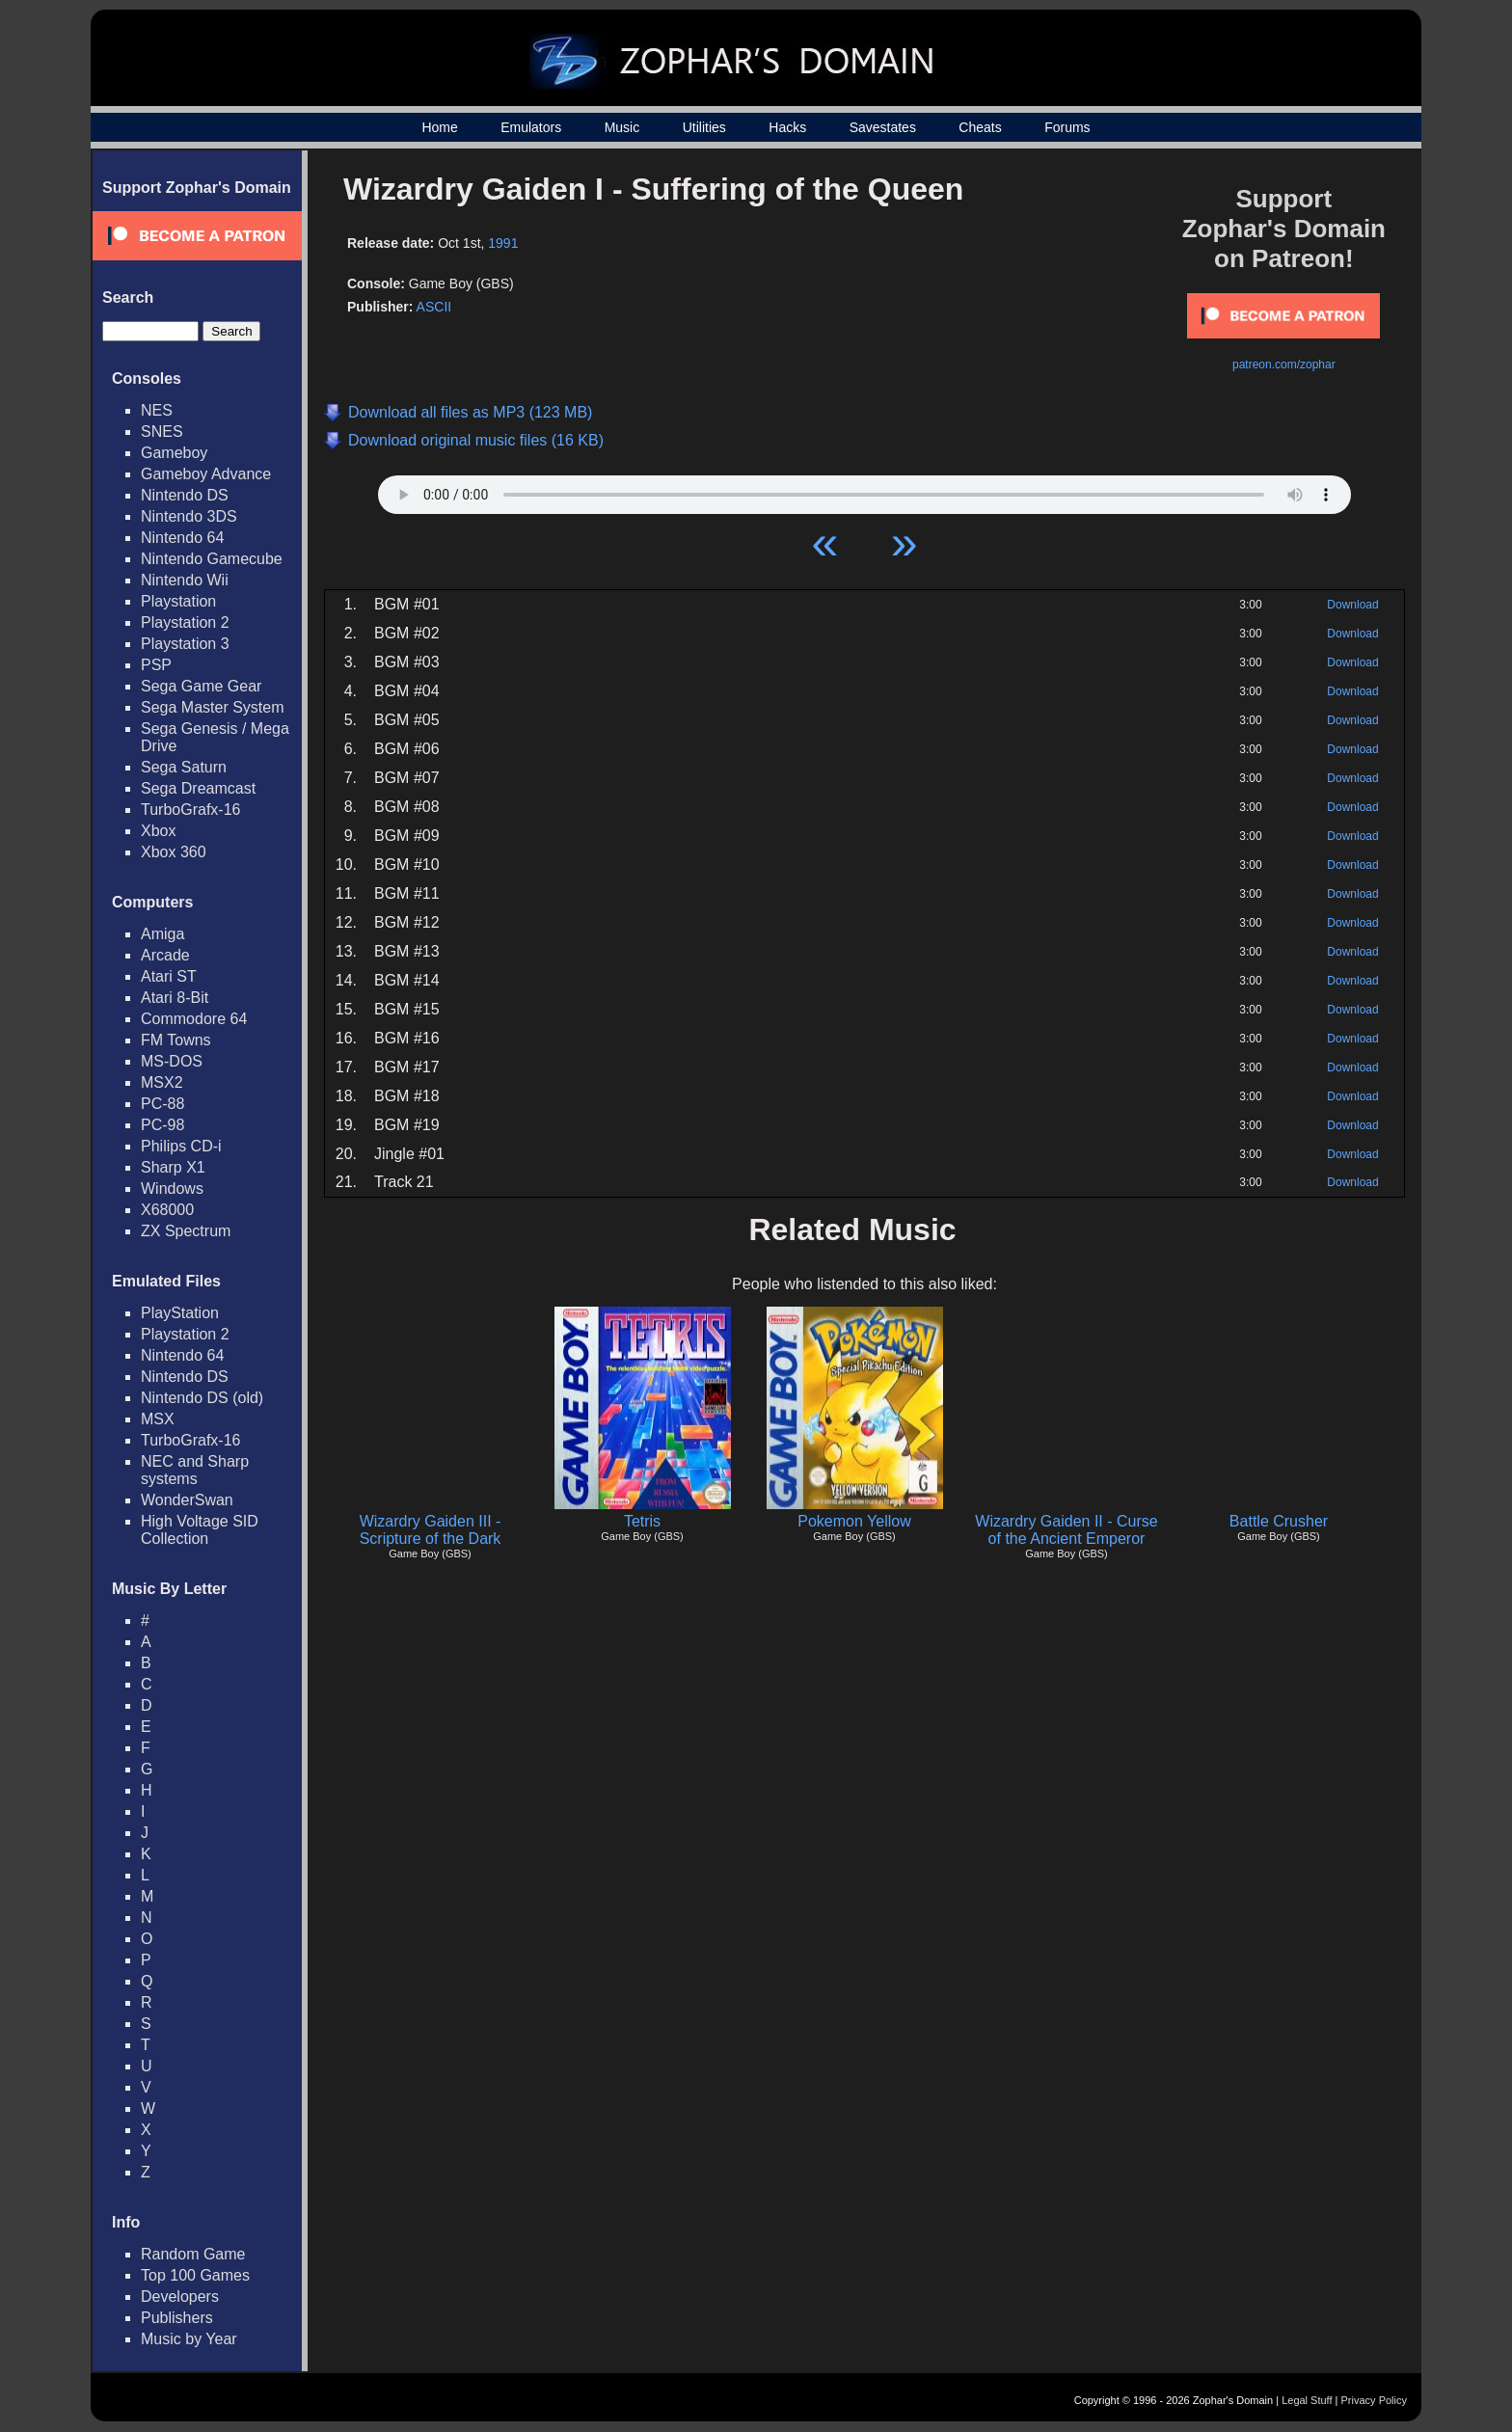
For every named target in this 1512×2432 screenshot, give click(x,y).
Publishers (177, 2318)
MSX (158, 1419)
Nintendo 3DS (189, 516)
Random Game (193, 2254)
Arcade (165, 955)
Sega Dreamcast (198, 788)
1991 (503, 243)
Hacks (787, 127)
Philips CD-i (181, 1146)
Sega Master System (212, 707)
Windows (172, 1188)
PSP (156, 665)
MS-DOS (171, 1061)
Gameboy (174, 453)
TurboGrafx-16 (190, 809)
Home (439, 127)
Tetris (642, 1521)
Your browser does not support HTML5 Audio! (864, 490)
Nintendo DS (185, 495)
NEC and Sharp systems (195, 1470)
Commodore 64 (194, 1019)
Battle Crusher (1278, 1521)
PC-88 (162, 1103)
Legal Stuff (1307, 2400)
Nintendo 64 (182, 537)
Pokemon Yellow (853, 1521)
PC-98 (162, 1125)
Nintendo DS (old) (202, 1398)
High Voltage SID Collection (199, 1530)
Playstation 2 (185, 622)
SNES (162, 431)
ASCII (434, 306)
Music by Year (189, 2339)
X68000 (167, 1210)
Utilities (704, 127)
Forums (1067, 127)
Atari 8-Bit (174, 997)
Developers (180, 2296)
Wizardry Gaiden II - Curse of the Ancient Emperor (1066, 1530)
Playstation (178, 601)
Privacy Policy (1374, 2400)
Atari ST (169, 976)
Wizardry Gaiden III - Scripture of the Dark (430, 1530)
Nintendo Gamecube (212, 559)
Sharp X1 (173, 1167)
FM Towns (176, 1040)
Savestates (883, 127)
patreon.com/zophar (1284, 364)
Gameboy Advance (206, 474)
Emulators (530, 127)
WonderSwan (187, 1500)
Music (622, 127)
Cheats (979, 127)
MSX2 (162, 1082)
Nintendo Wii (185, 580)
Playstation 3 (185, 643)
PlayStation (180, 1313)
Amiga (162, 934)
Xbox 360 (173, 852)
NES (157, 410)
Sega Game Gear (201, 686)
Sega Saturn (184, 767)
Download (1352, 604)
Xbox (158, 831)
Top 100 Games (195, 2275)
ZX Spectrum (185, 1231)
